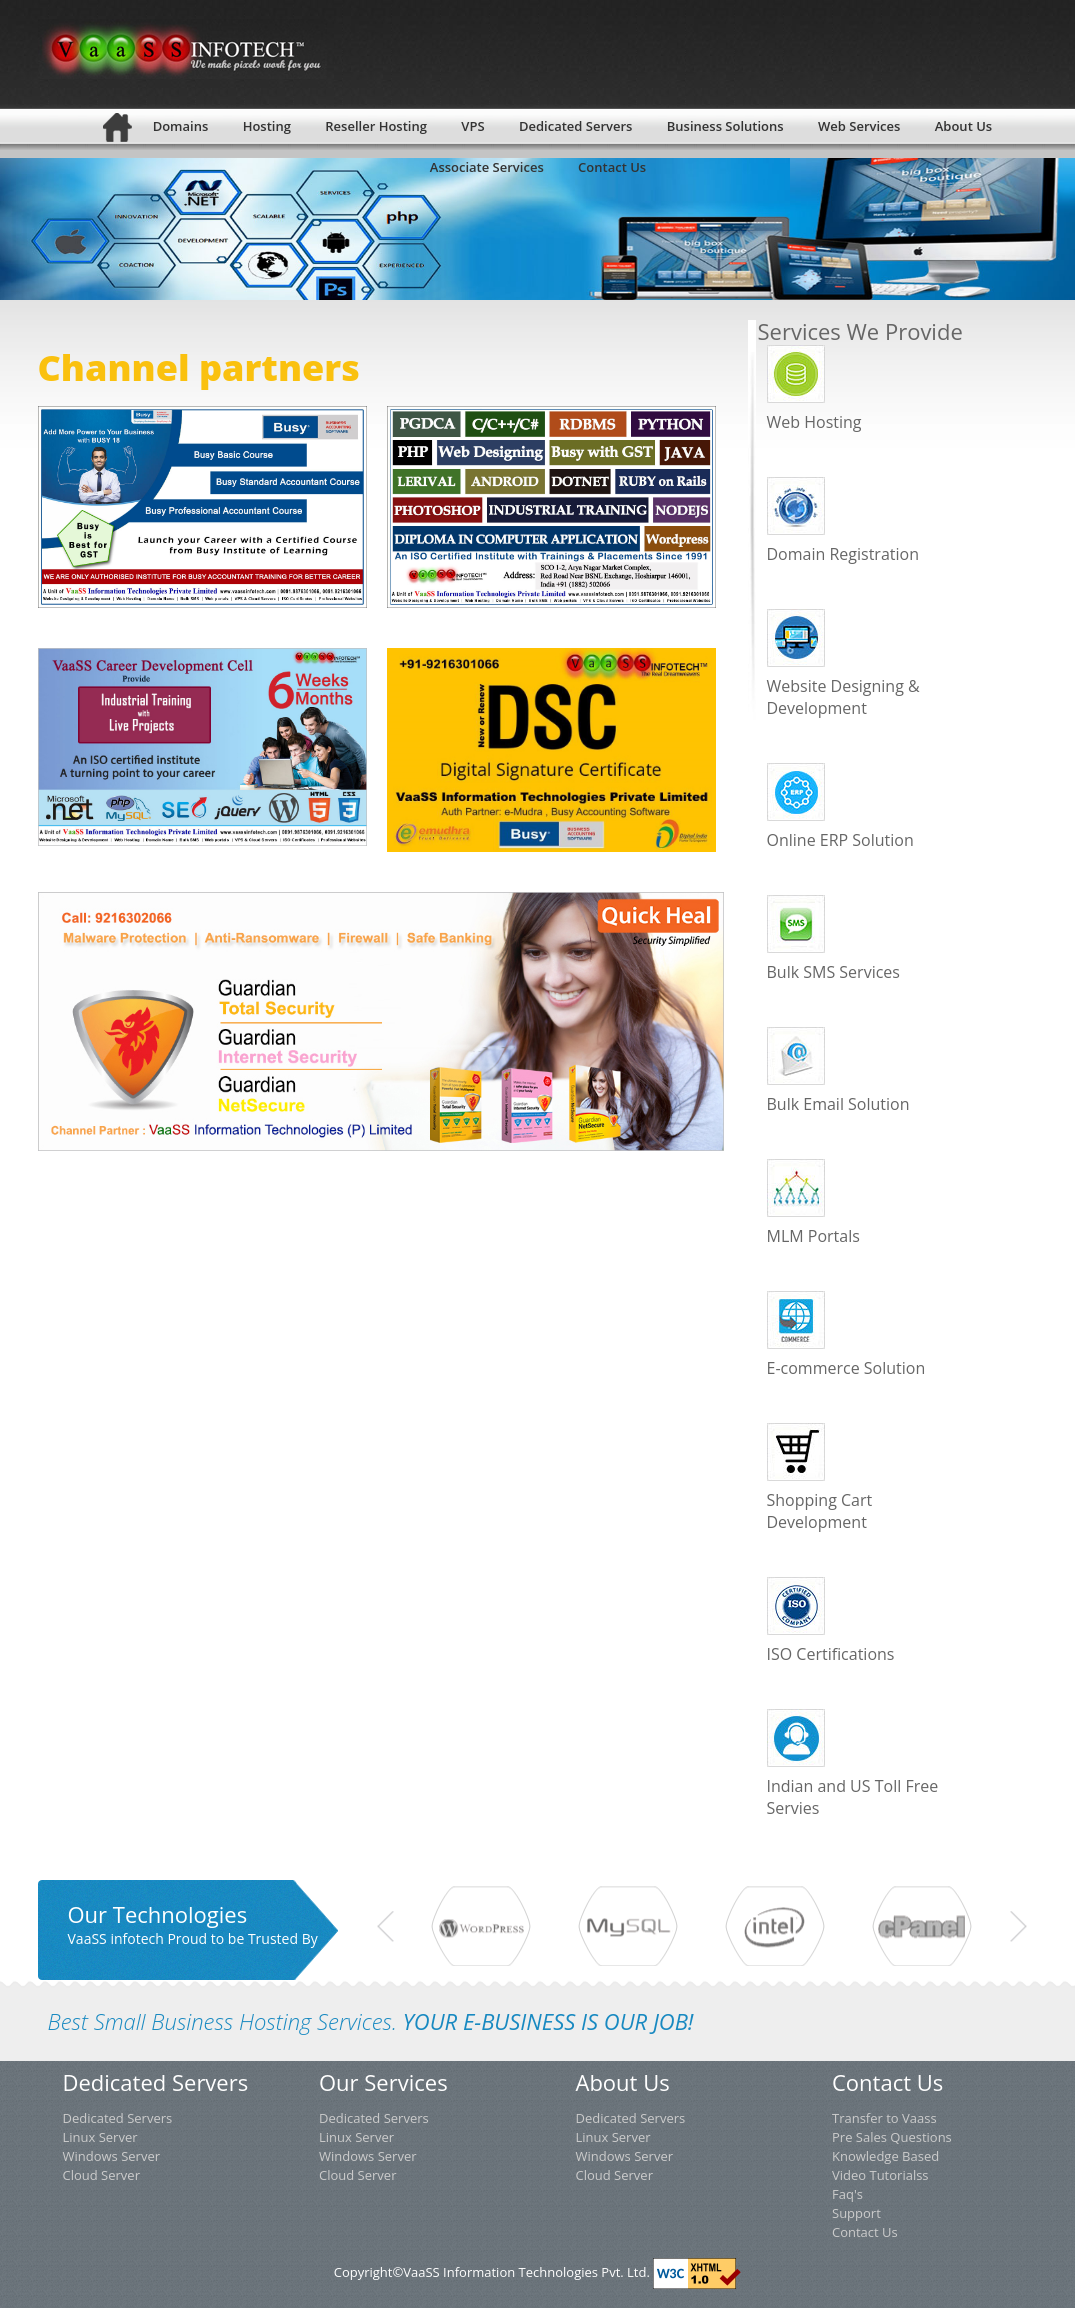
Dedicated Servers (118, 2118)
